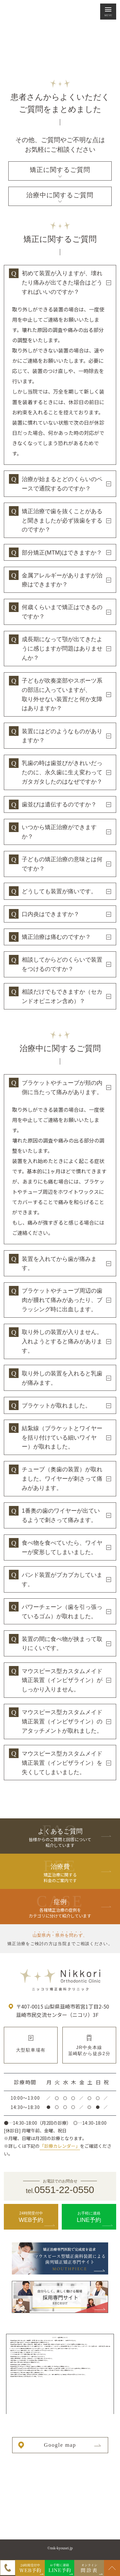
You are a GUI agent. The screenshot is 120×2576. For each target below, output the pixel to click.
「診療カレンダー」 (60, 2146)
